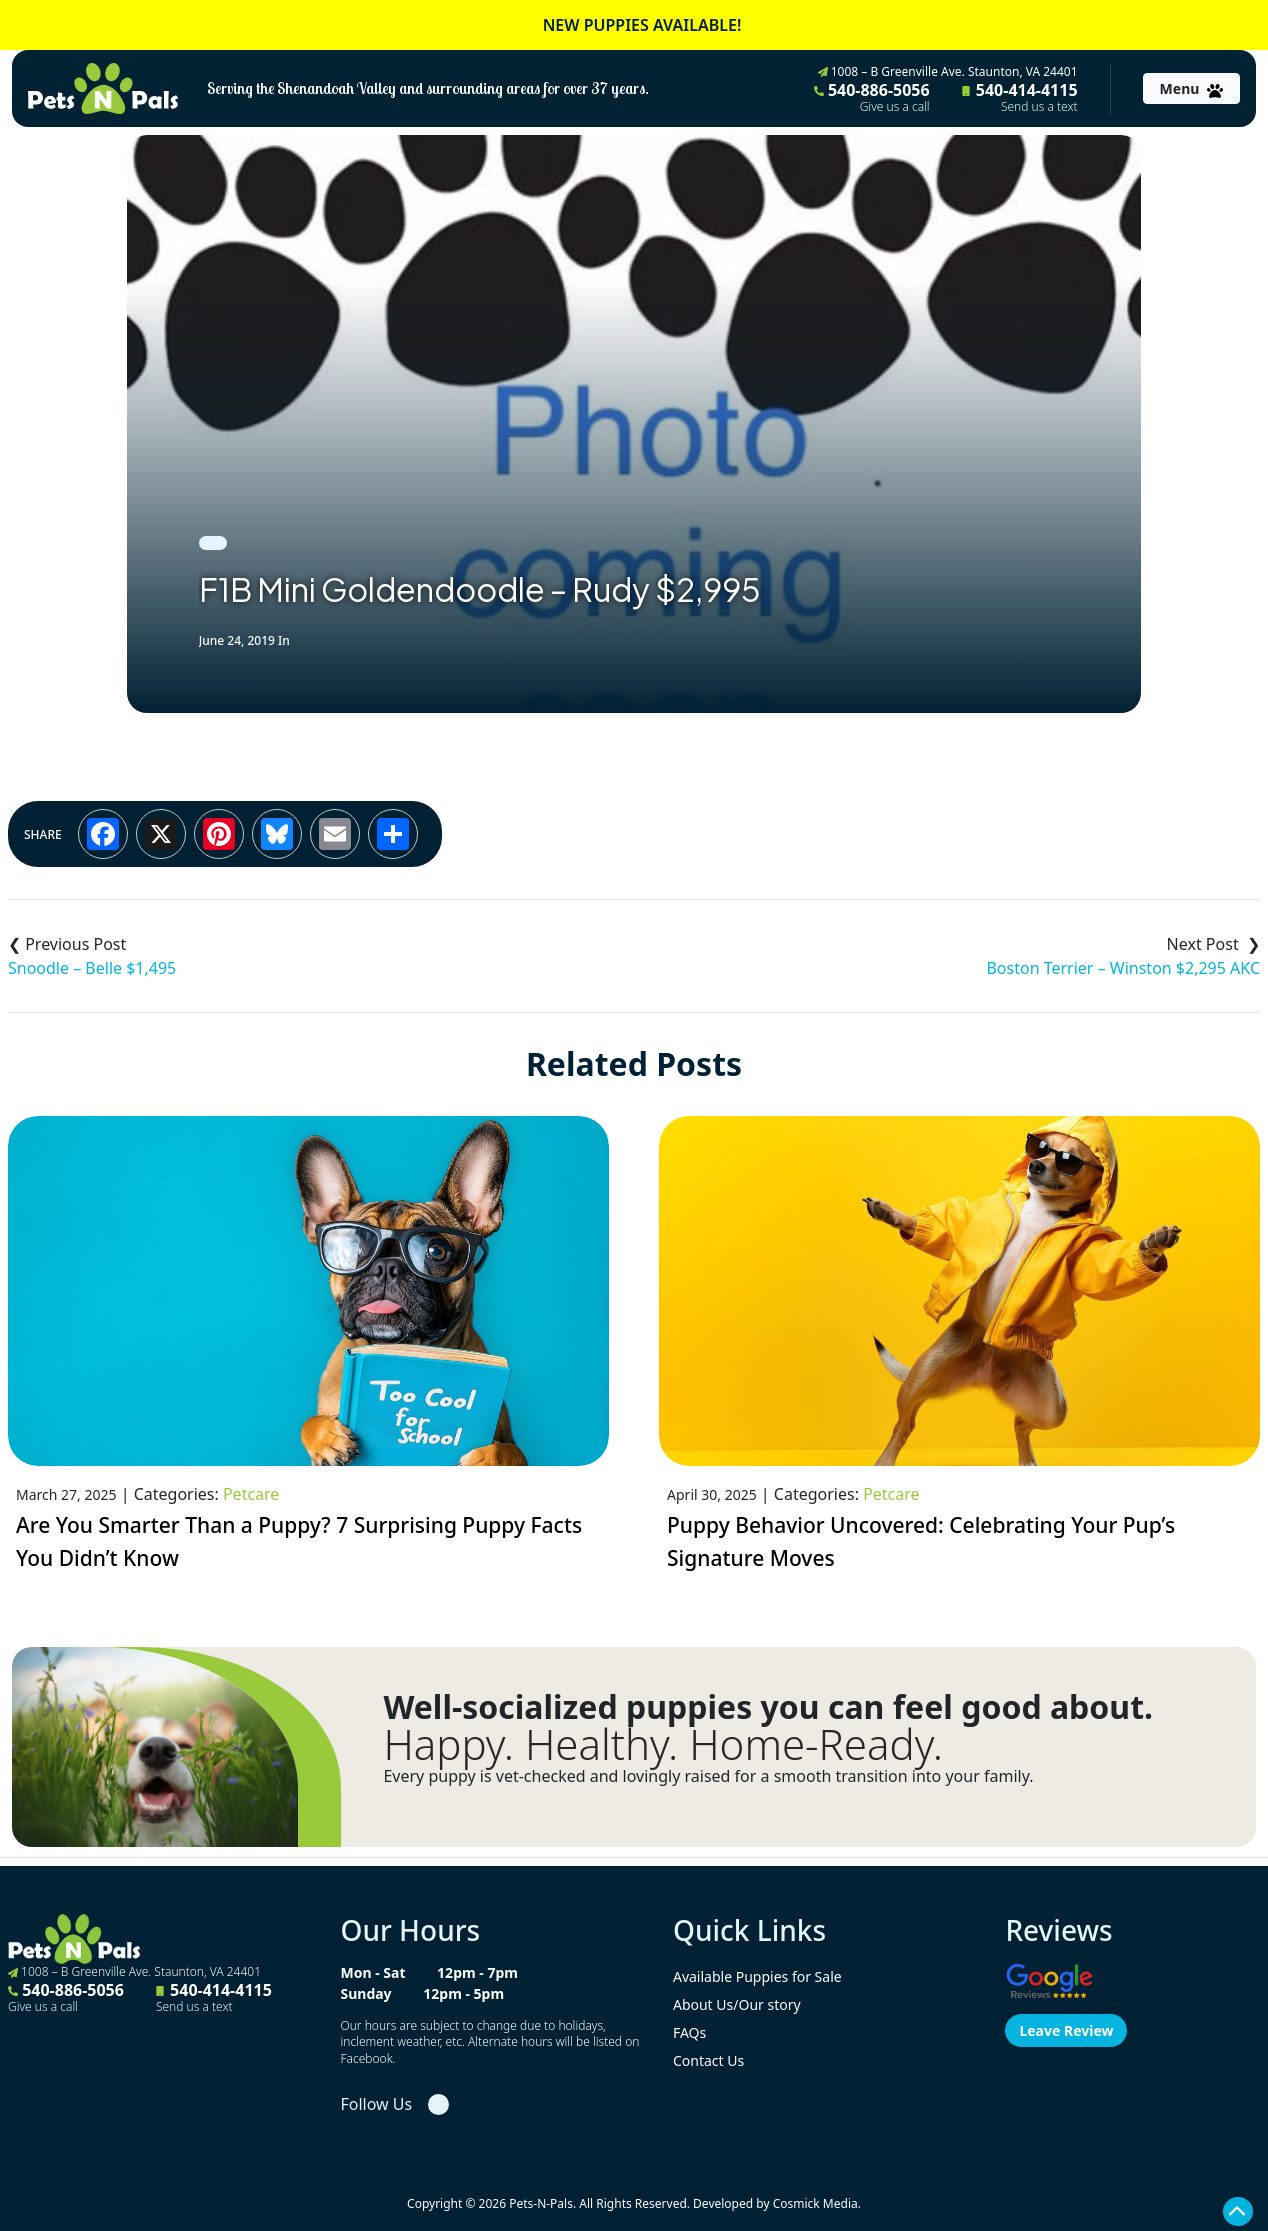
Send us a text (1039, 107)
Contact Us (708, 2060)
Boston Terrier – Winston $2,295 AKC (1123, 968)
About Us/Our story (737, 2004)
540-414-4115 (1020, 97)
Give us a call (895, 107)
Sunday (365, 1993)
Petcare (251, 1494)
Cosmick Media (815, 2203)
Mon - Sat (372, 1972)
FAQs (689, 2032)
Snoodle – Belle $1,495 (92, 968)
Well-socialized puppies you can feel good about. (768, 1707)
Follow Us (376, 2104)
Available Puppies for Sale (757, 1976)
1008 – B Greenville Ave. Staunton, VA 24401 (948, 71)
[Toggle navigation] (1191, 88)
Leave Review (1066, 2030)
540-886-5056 (872, 97)
